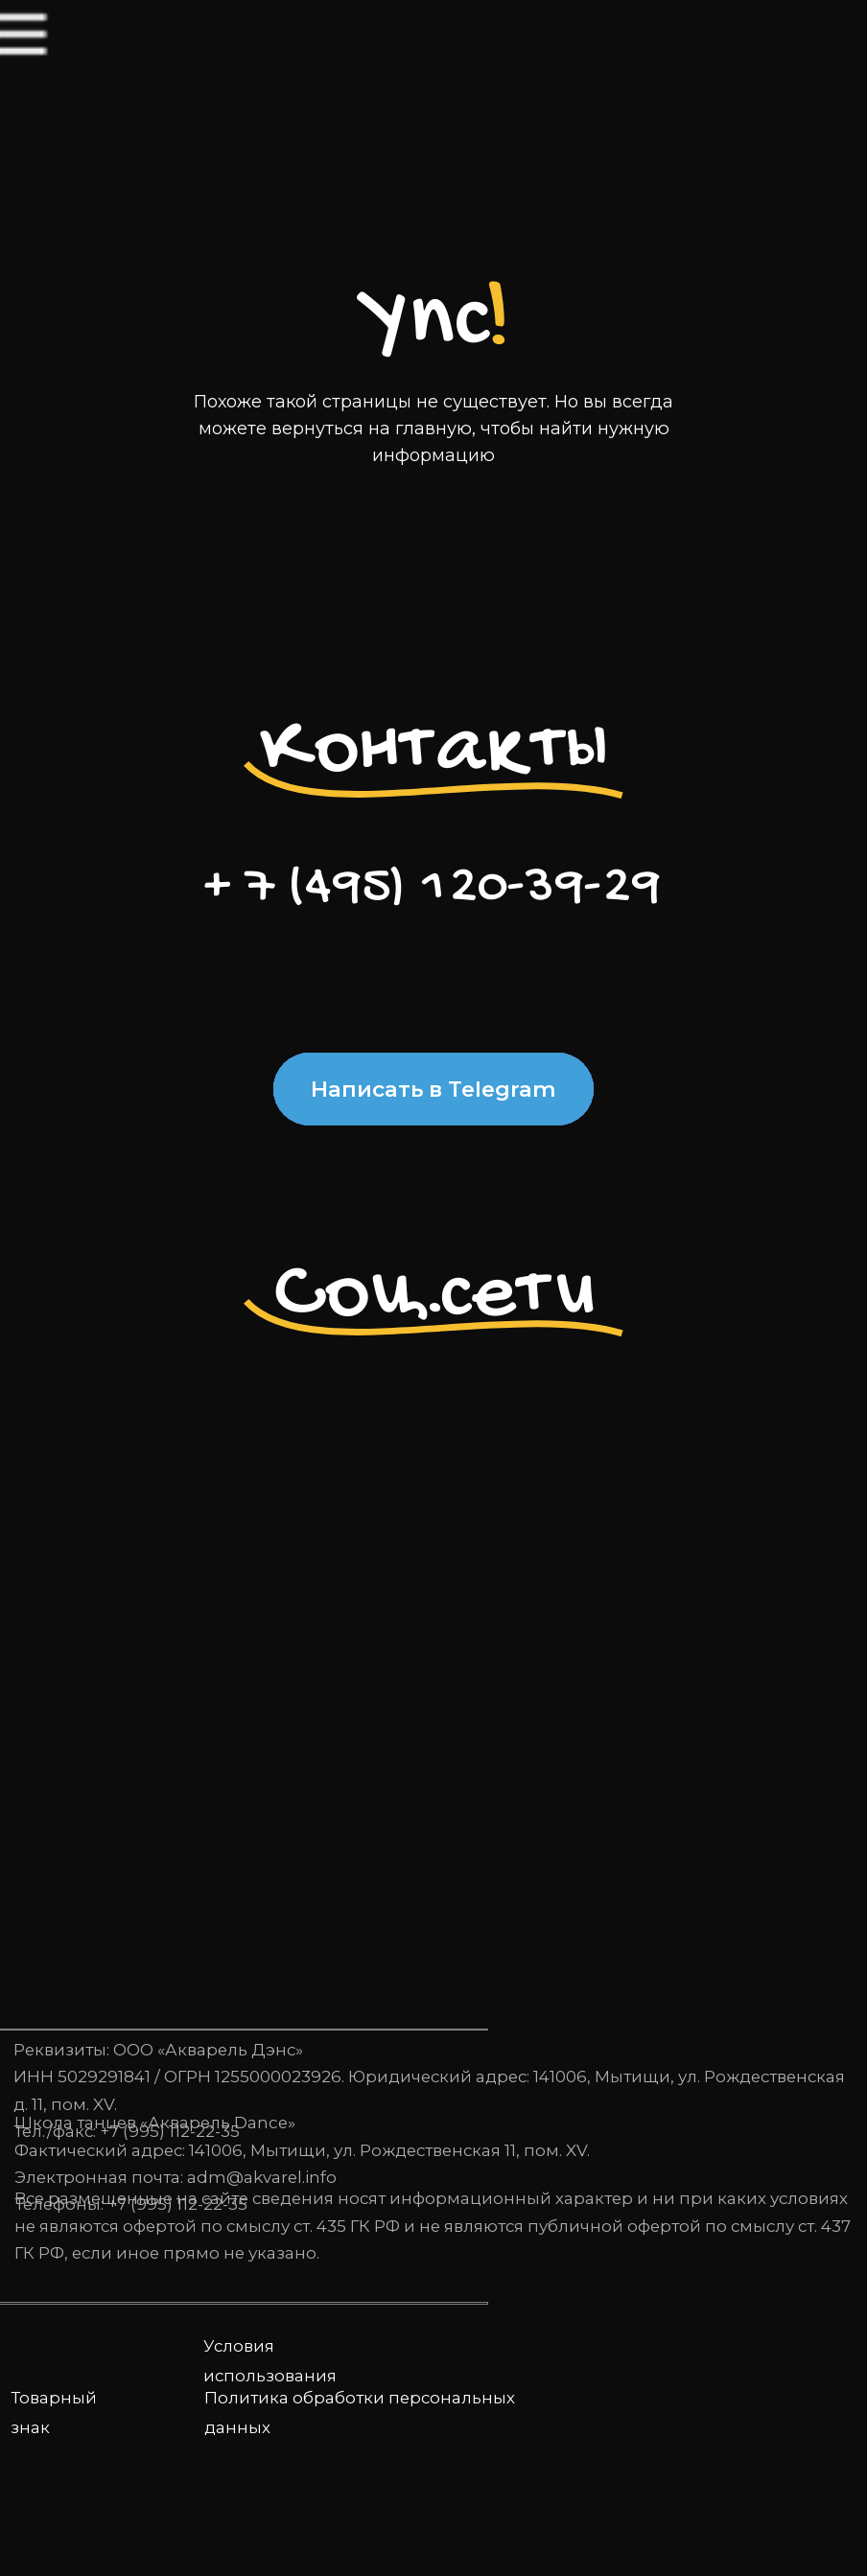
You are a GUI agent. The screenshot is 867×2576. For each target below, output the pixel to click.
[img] (69, 65)
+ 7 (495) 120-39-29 (433, 888)
